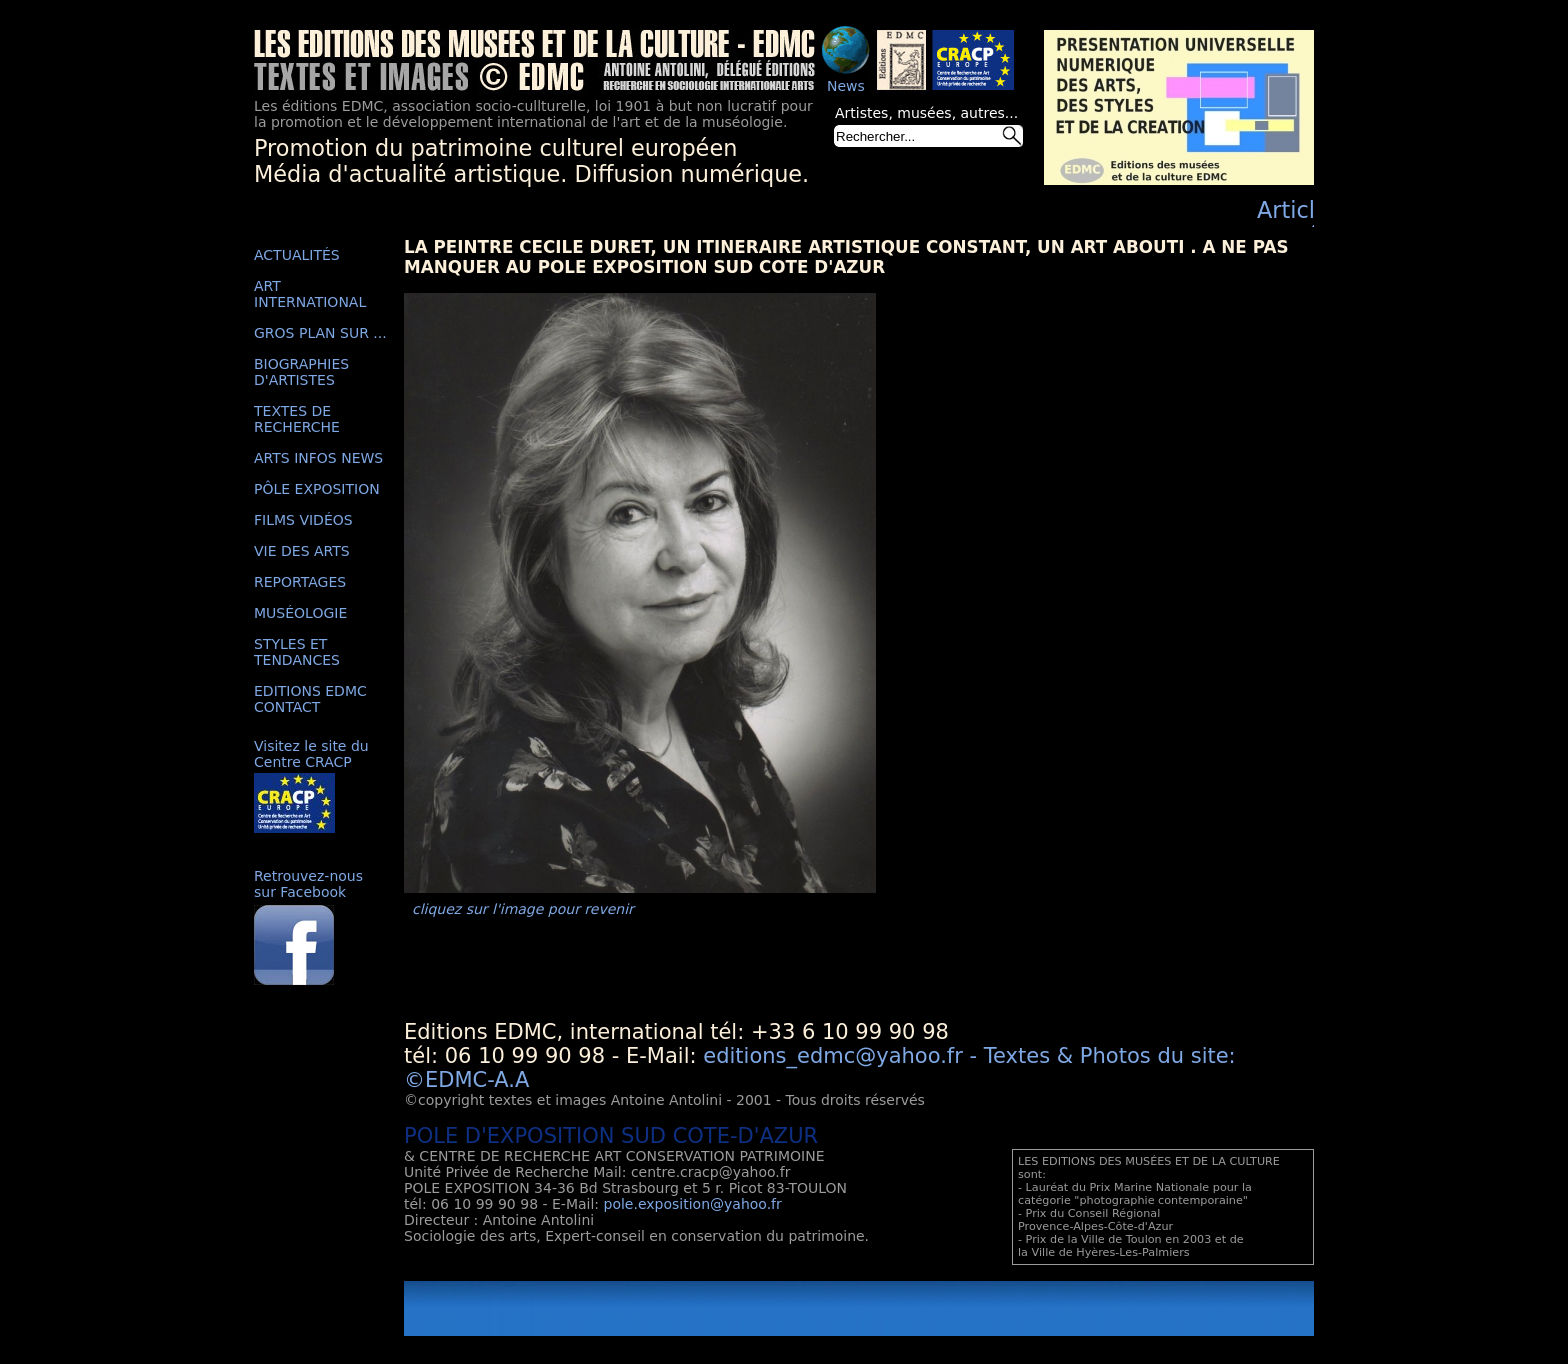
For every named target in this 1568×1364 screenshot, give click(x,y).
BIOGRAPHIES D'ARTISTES (301, 372)
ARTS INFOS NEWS (318, 458)
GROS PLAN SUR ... (320, 333)
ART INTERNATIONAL (310, 294)
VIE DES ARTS (302, 551)
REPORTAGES (300, 582)
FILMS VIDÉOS (303, 520)
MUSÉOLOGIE (300, 613)
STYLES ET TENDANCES (297, 652)
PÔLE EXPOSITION (317, 489)
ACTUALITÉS (297, 255)
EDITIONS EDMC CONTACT (310, 699)
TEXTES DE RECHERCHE (297, 419)
